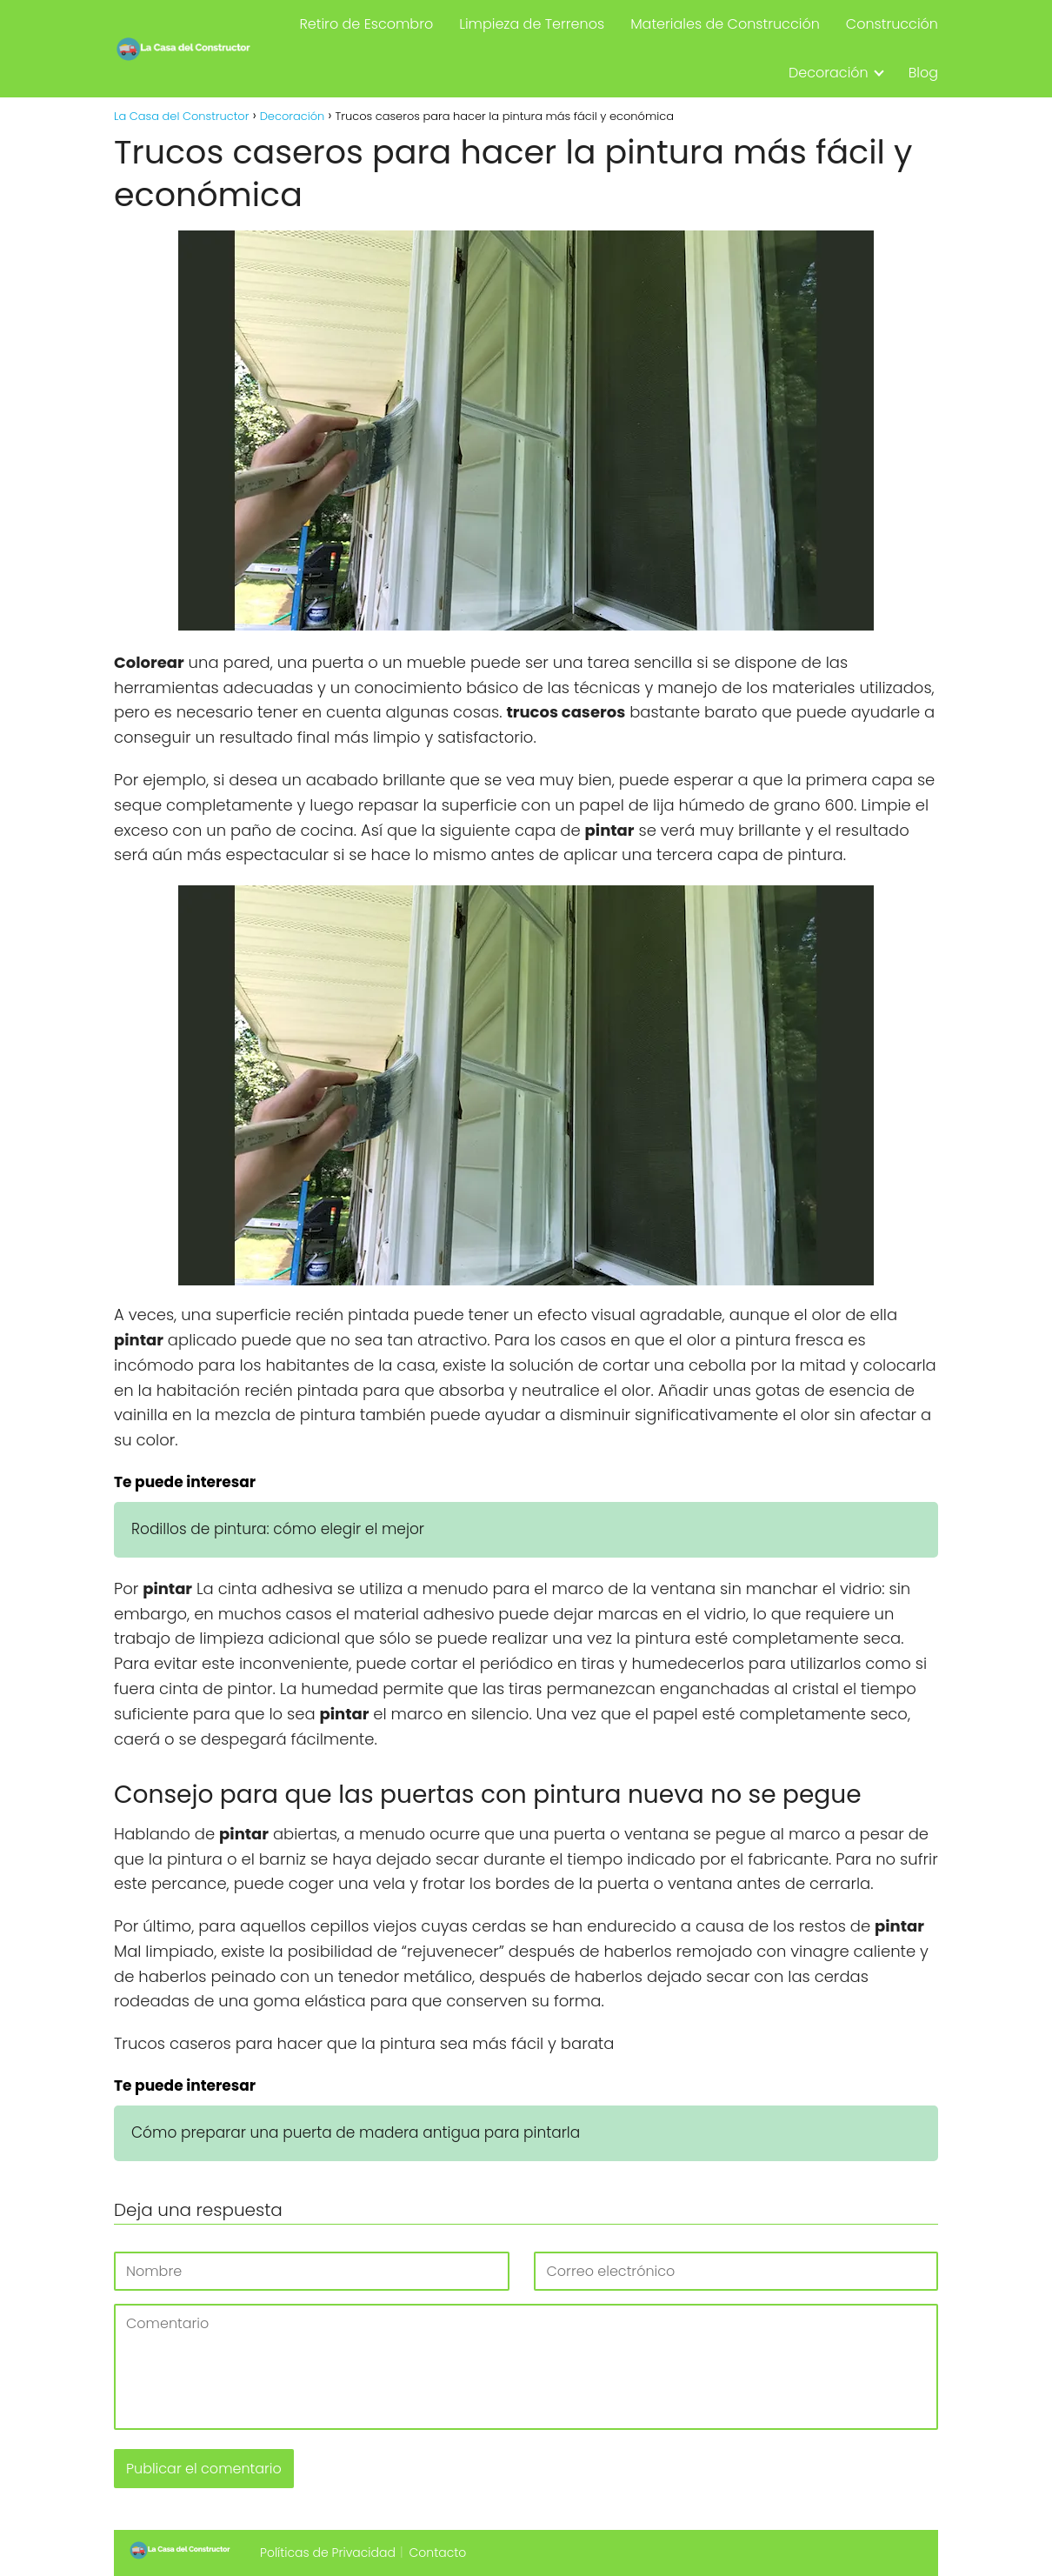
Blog (923, 73)
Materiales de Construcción (725, 24)
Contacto (438, 2552)
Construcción (892, 24)
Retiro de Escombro (366, 24)
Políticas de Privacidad (328, 2552)
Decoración (829, 73)
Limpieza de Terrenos (531, 24)
